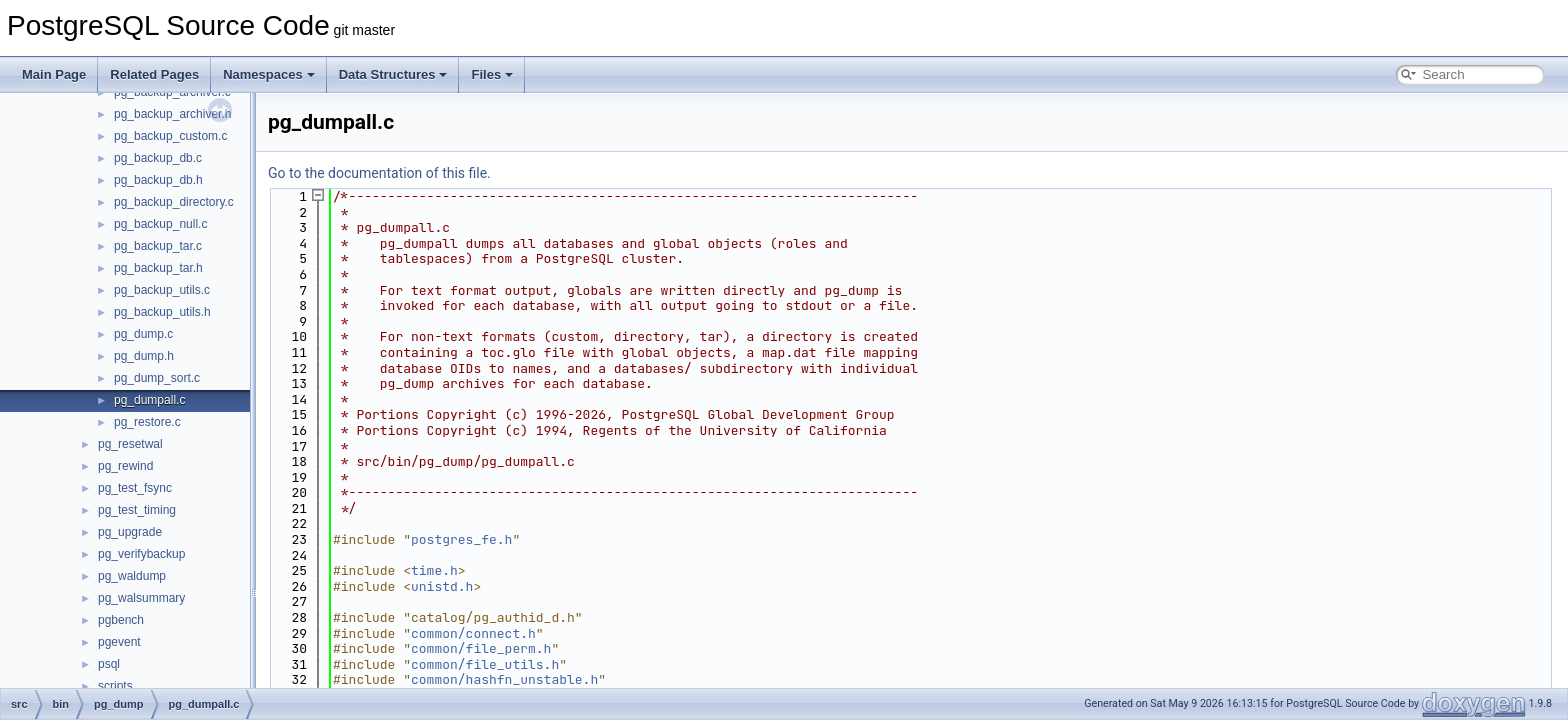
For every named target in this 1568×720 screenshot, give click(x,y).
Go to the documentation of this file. (379, 173)
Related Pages (154, 74)
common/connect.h (473, 633)
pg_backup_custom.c (170, 136)
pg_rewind (125, 466)
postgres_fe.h (461, 539)
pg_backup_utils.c (162, 290)
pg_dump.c (143, 334)
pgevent (119, 642)
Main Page (54, 74)
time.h (434, 570)
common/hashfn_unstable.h (504, 679)
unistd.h (442, 586)
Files (492, 74)
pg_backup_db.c (158, 158)
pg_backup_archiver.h (172, 114)
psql (109, 664)
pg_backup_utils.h (162, 312)
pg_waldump (132, 576)
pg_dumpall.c (149, 400)
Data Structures (393, 74)
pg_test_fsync (135, 488)
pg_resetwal (130, 444)
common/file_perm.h (481, 648)
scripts (115, 686)
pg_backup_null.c (160, 224)
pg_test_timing (137, 510)
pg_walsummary (141, 598)
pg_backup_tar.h (158, 268)
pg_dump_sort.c (157, 378)
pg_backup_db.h (158, 180)
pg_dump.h (144, 356)
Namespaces (269, 74)
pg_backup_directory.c (174, 202)
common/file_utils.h (485, 664)
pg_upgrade (130, 532)
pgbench (121, 620)
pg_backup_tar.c (158, 246)
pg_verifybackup (141, 554)
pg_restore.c (147, 422)
